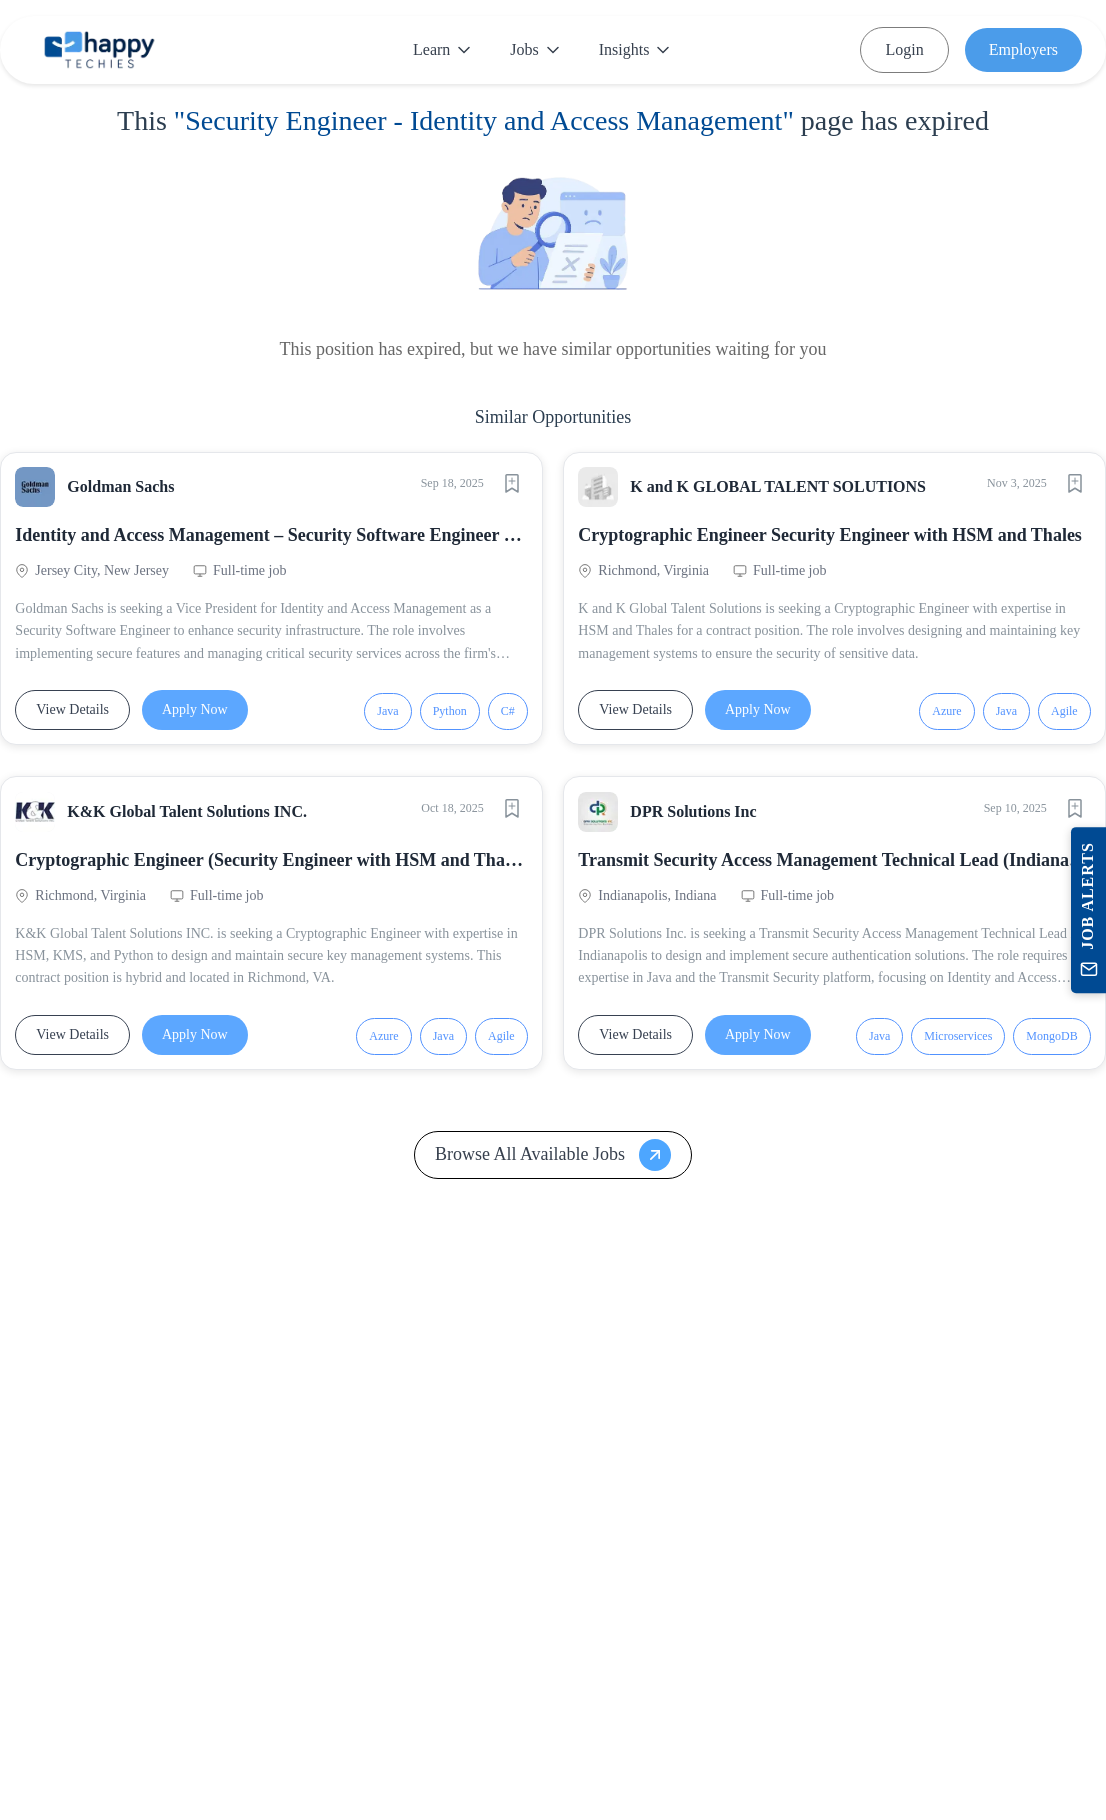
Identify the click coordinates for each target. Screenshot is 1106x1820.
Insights (634, 49)
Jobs (534, 49)
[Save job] (506, 489)
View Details (78, 715)
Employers (1023, 49)
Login (904, 49)
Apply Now (201, 715)
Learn (441, 49)
